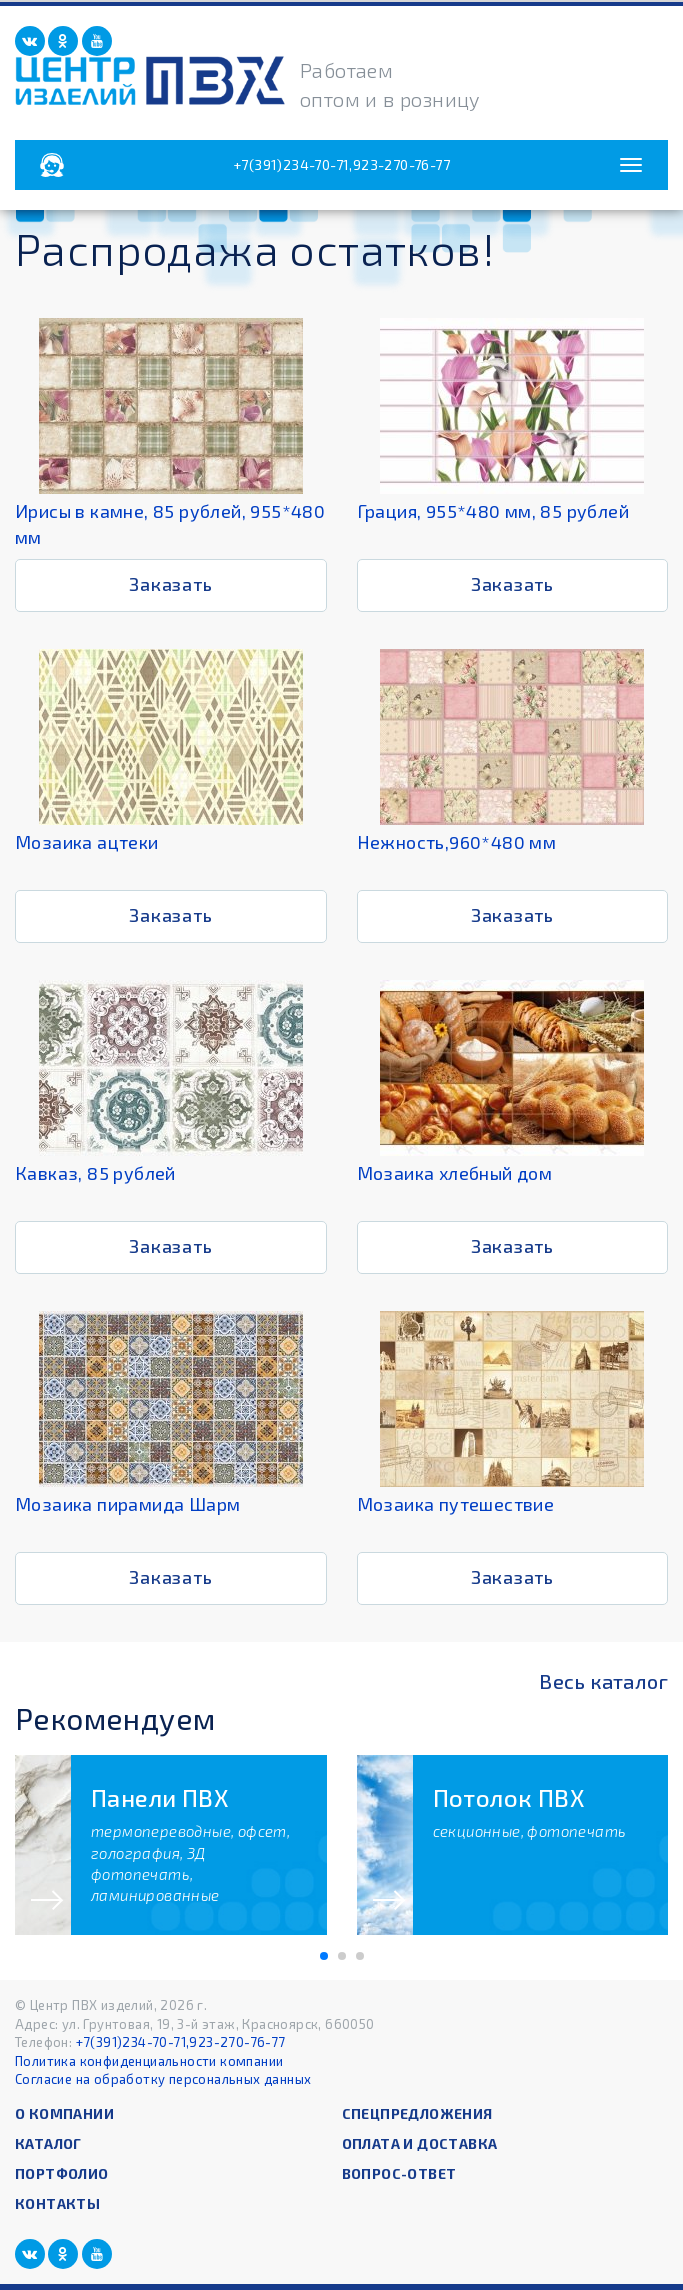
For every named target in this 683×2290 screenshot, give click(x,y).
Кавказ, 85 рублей (95, 1173)
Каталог (48, 2143)
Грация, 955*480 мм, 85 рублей (493, 511)
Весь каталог (603, 1681)
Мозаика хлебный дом (455, 1173)
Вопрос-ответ (399, 2173)
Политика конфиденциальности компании (149, 2061)
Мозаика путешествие (456, 1504)
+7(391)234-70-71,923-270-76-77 (341, 164)
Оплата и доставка (420, 2143)
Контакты (57, 2203)
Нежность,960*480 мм (457, 842)
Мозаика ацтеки (87, 842)
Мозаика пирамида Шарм (127, 1504)
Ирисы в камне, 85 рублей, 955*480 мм (170, 524)
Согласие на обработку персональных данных (163, 2079)
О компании (64, 2113)
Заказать (170, 584)
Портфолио (62, 2173)
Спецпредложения (417, 2113)
